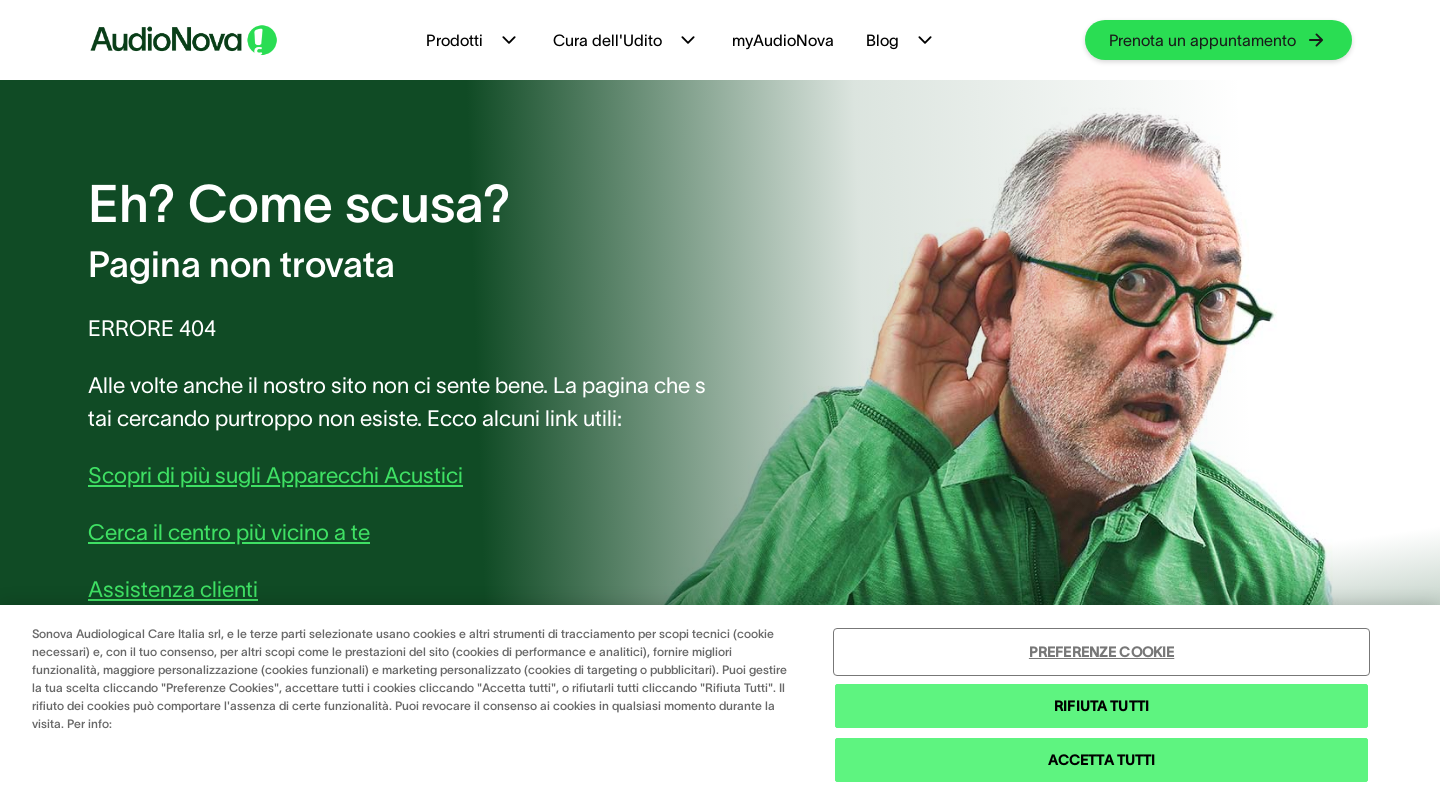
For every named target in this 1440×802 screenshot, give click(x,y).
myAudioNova (783, 40)
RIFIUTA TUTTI (1101, 706)
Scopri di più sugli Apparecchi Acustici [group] (275, 475)
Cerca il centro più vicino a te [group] (229, 532)
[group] (1218, 40)
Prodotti (473, 40)
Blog (901, 40)
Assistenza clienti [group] (173, 589)
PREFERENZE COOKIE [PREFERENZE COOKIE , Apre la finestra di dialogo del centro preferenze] (1101, 652)
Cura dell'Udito (626, 40)
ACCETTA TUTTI (1102, 760)
